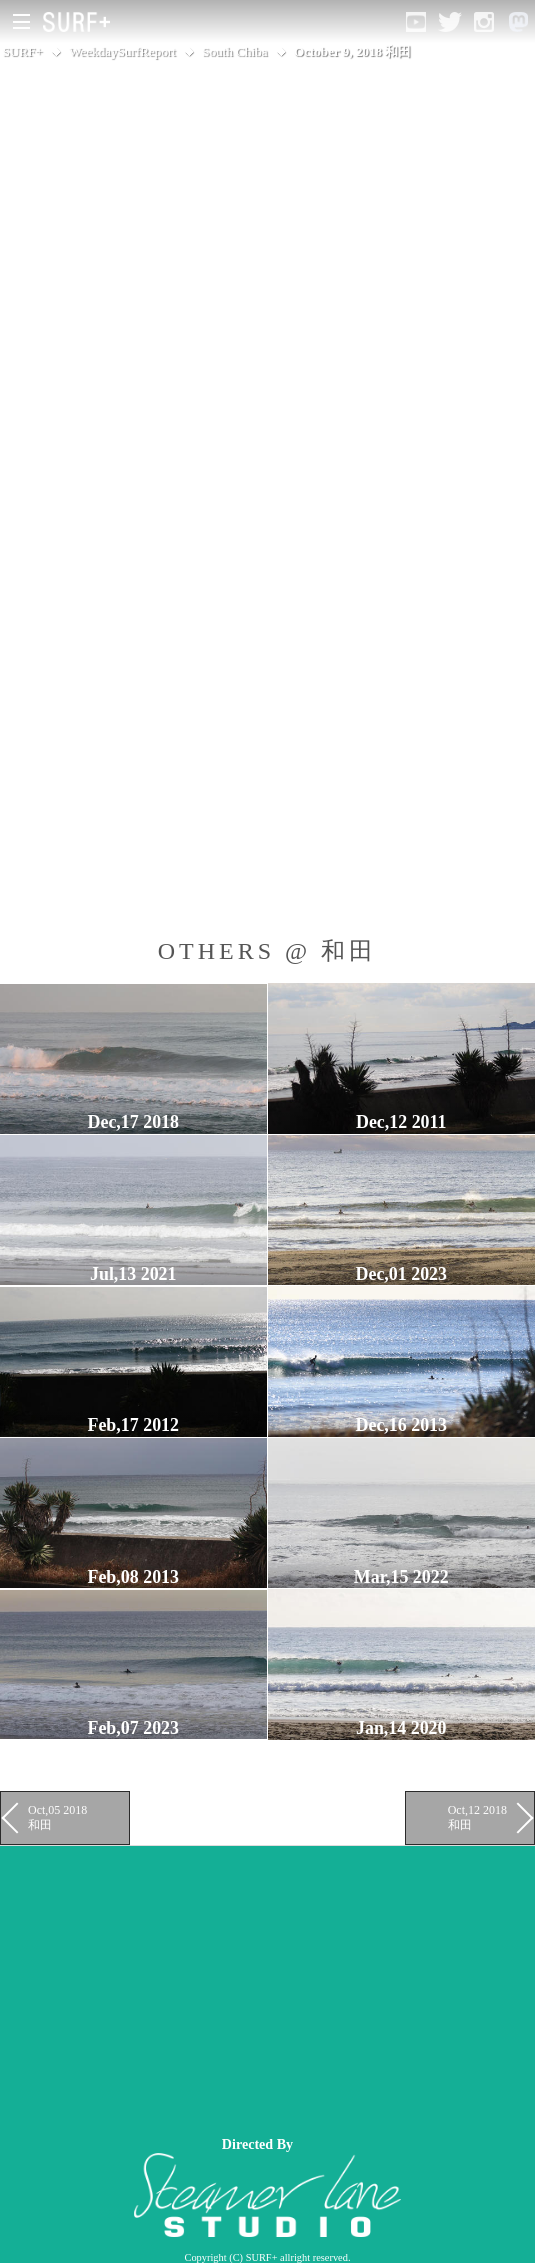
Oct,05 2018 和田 (57, 1817)
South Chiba (234, 51)
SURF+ (23, 51)
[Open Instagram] (484, 22)
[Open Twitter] (450, 22)
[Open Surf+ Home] (81, 22)
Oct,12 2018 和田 (477, 1817)
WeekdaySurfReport (122, 51)
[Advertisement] (267, 1986)
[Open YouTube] (416, 22)
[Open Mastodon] (518, 22)
